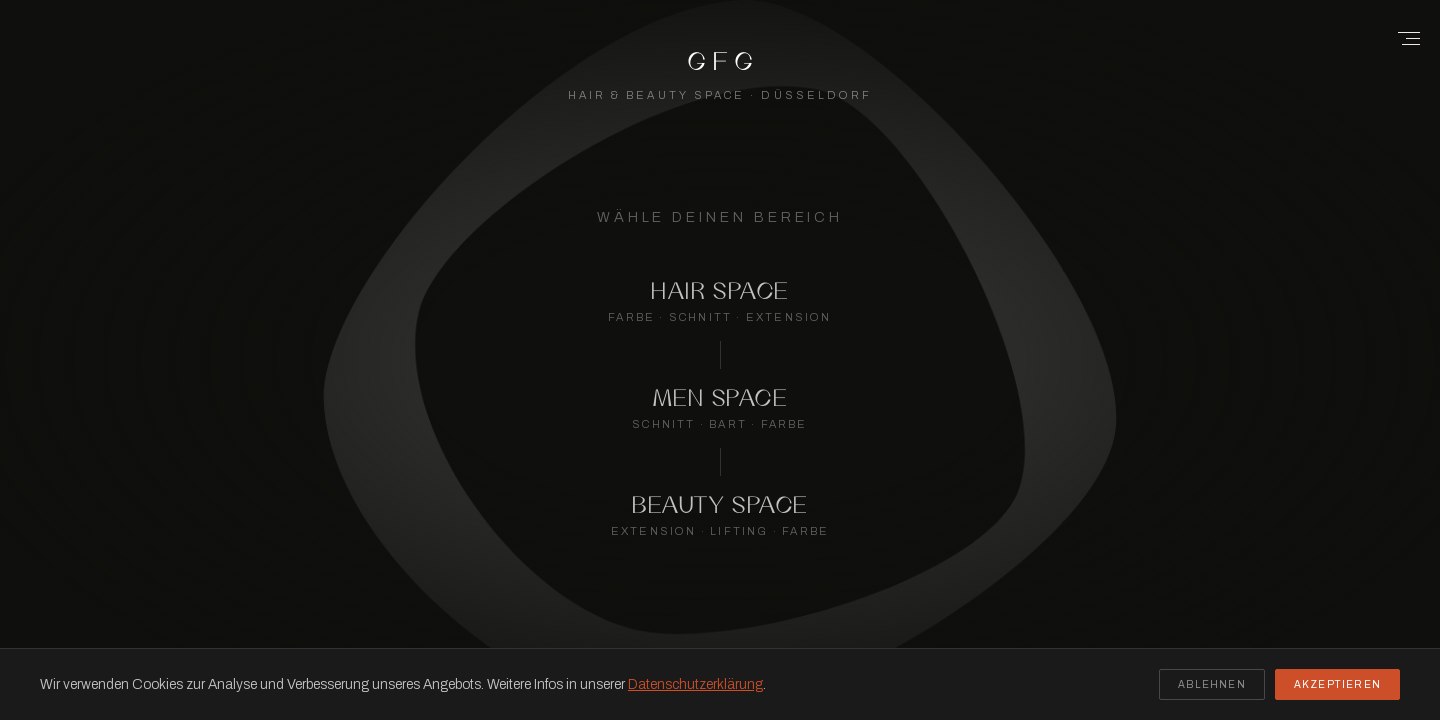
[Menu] (1402, 38)
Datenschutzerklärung (695, 684)
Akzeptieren (1337, 684)
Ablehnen (1212, 684)
